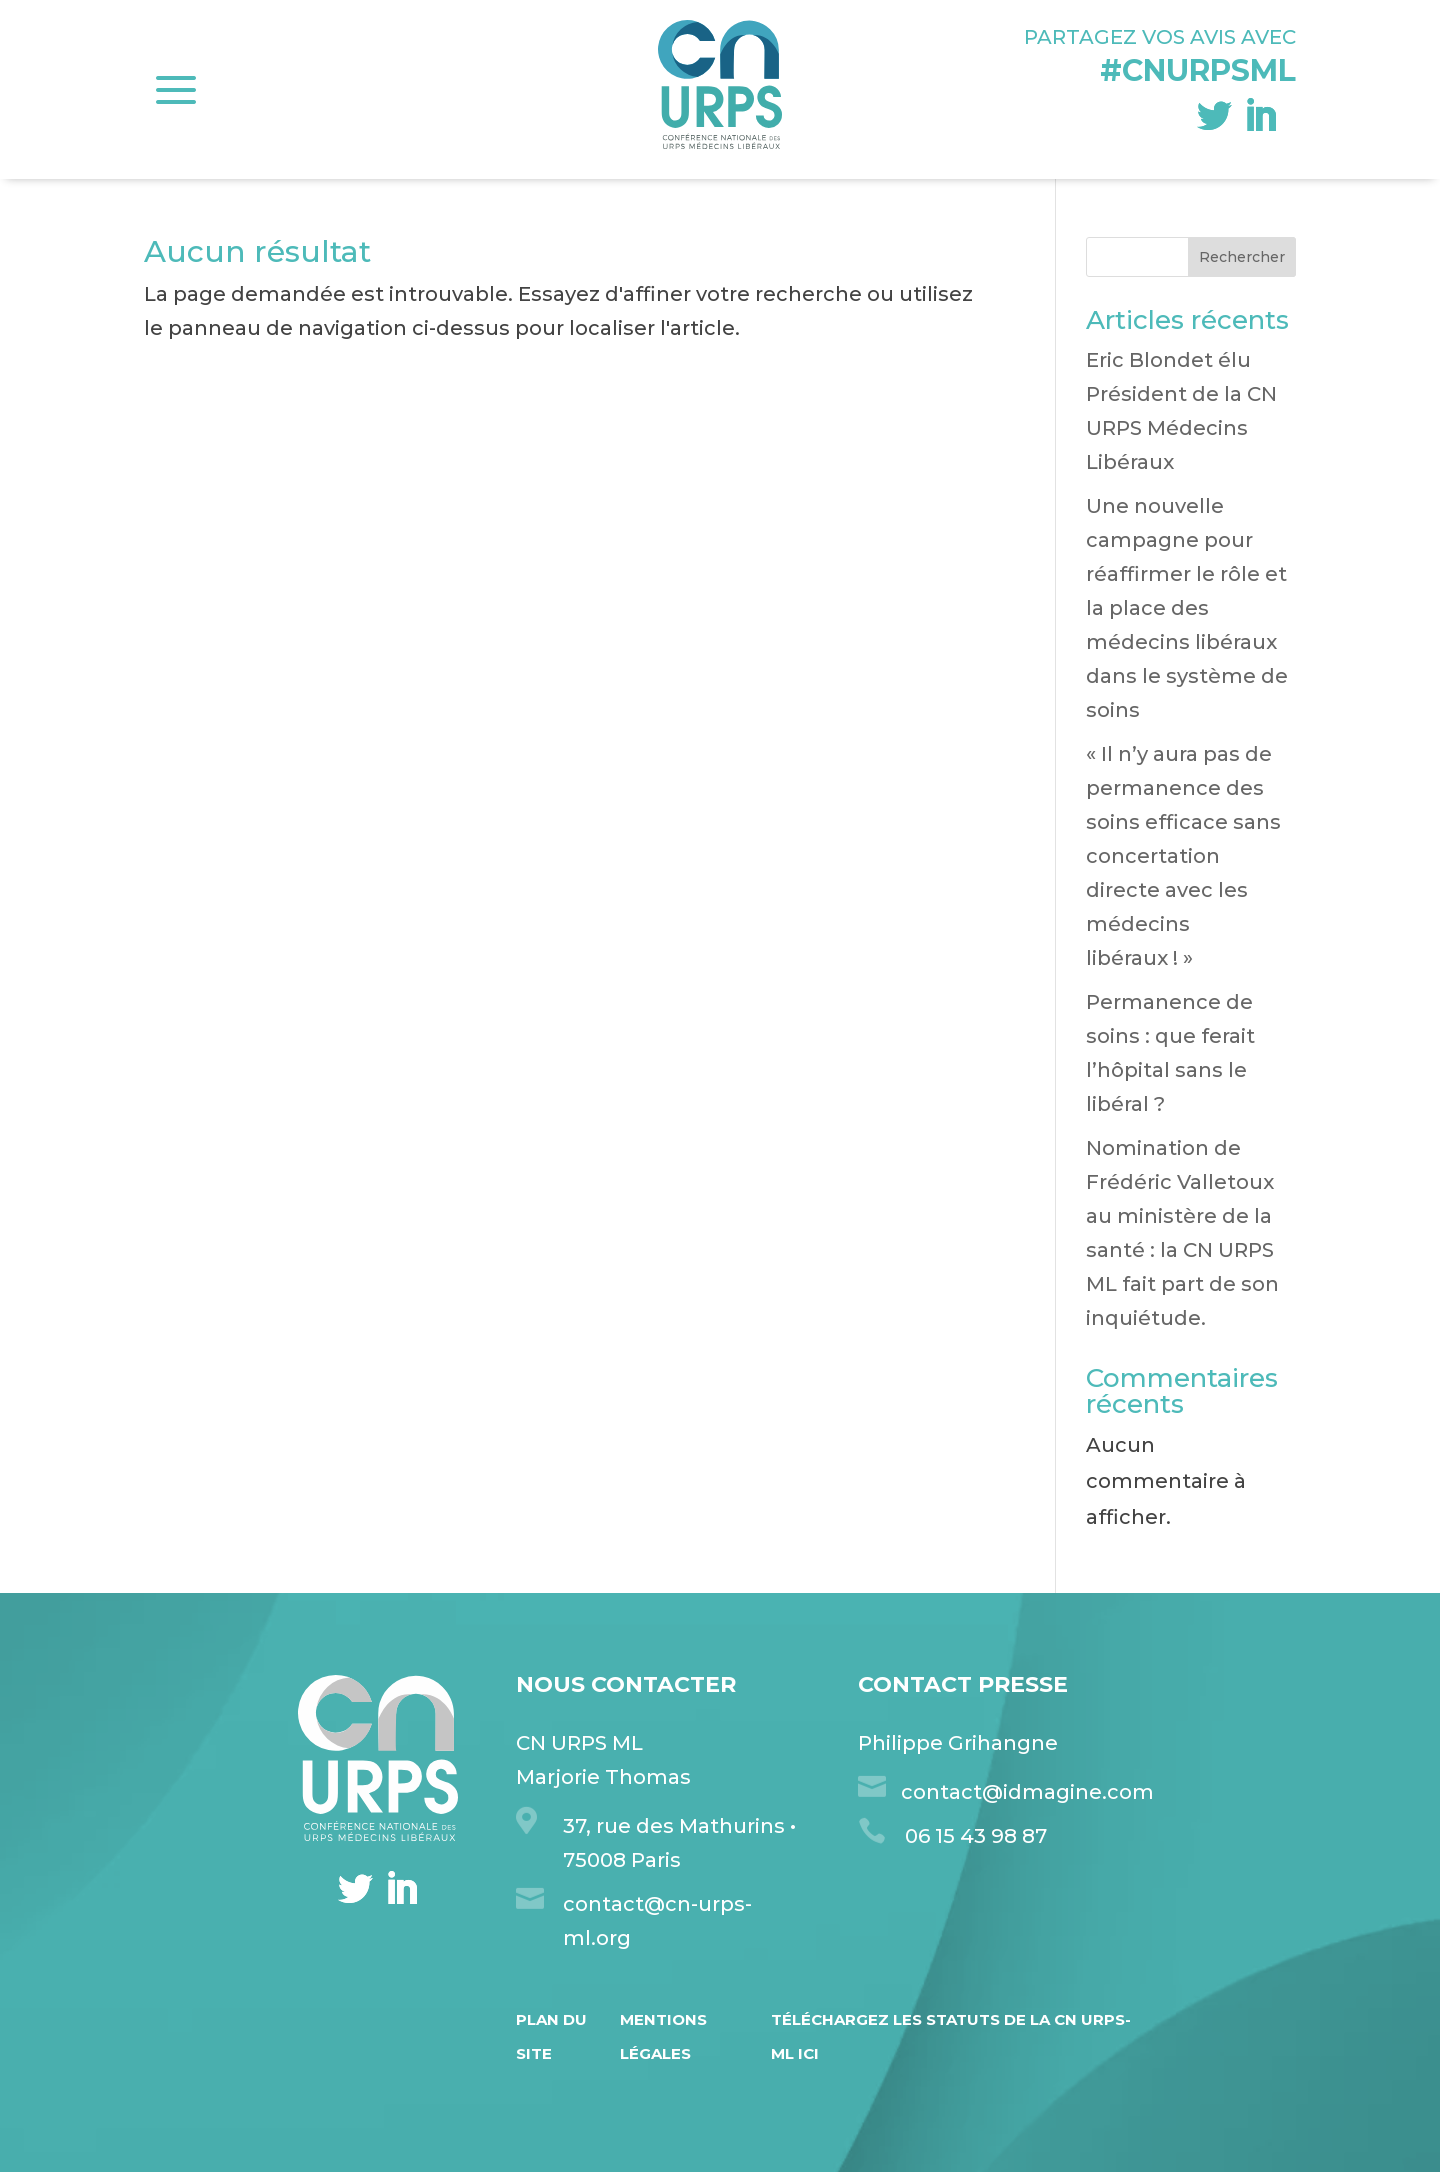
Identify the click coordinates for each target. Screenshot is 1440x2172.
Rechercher (1242, 257)
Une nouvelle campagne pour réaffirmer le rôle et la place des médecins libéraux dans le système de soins (1187, 608)
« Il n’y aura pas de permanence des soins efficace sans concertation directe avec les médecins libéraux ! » (1183, 856)
